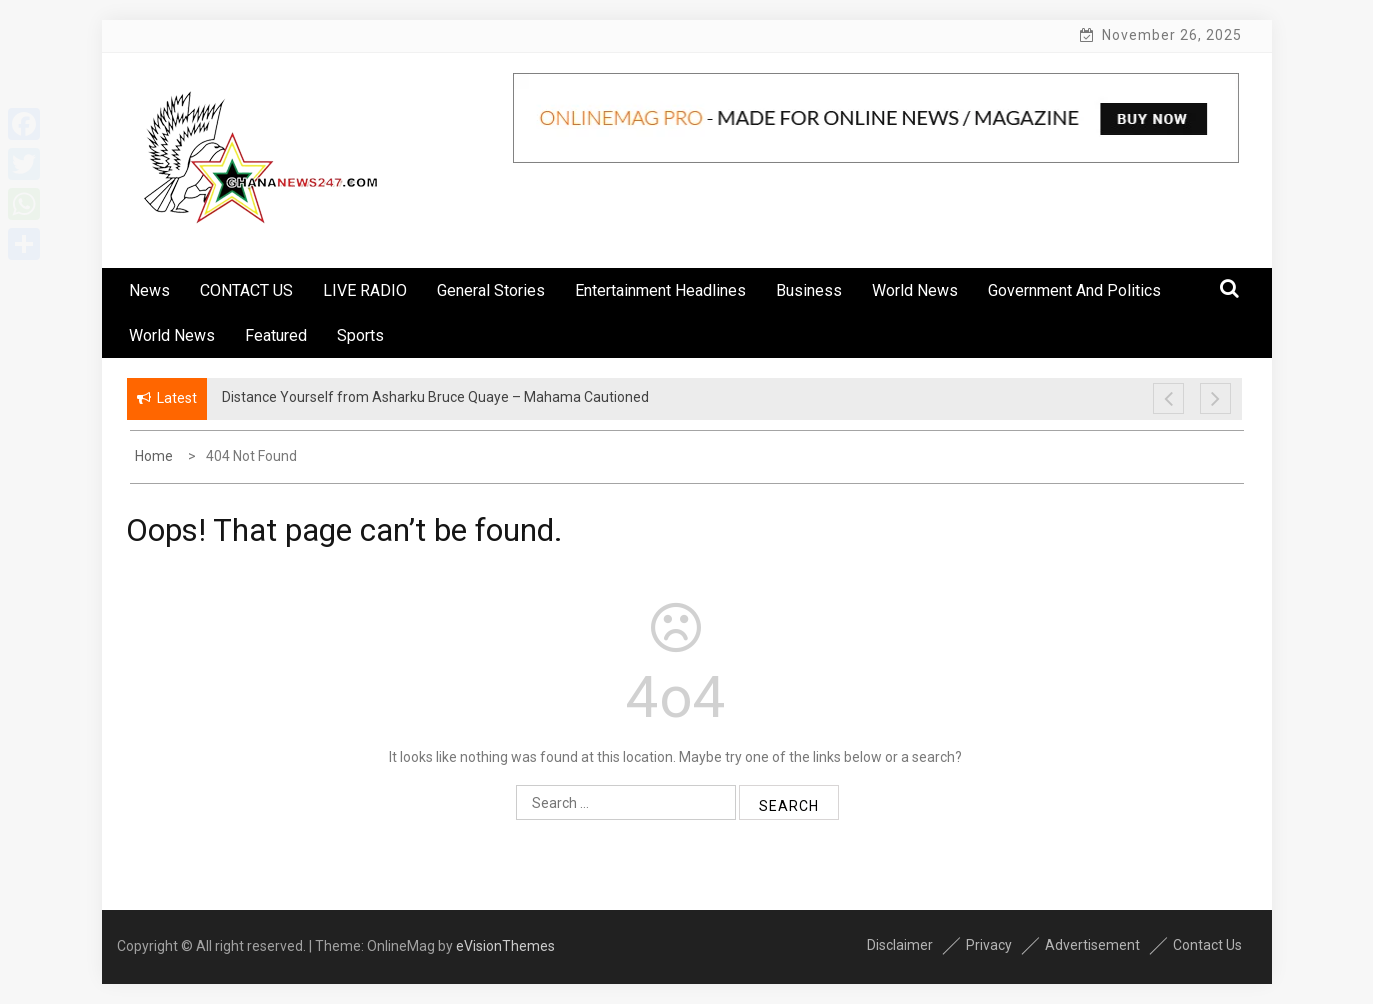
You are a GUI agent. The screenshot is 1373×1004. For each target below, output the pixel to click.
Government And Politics (1074, 290)
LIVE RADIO (365, 290)
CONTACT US (246, 290)
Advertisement (1092, 945)
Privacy (989, 945)
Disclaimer (900, 945)
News (149, 290)
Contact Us (1207, 945)
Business (809, 290)
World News (915, 290)
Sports (360, 335)
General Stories (491, 290)
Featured (276, 335)
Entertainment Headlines (660, 290)
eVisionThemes (505, 946)
